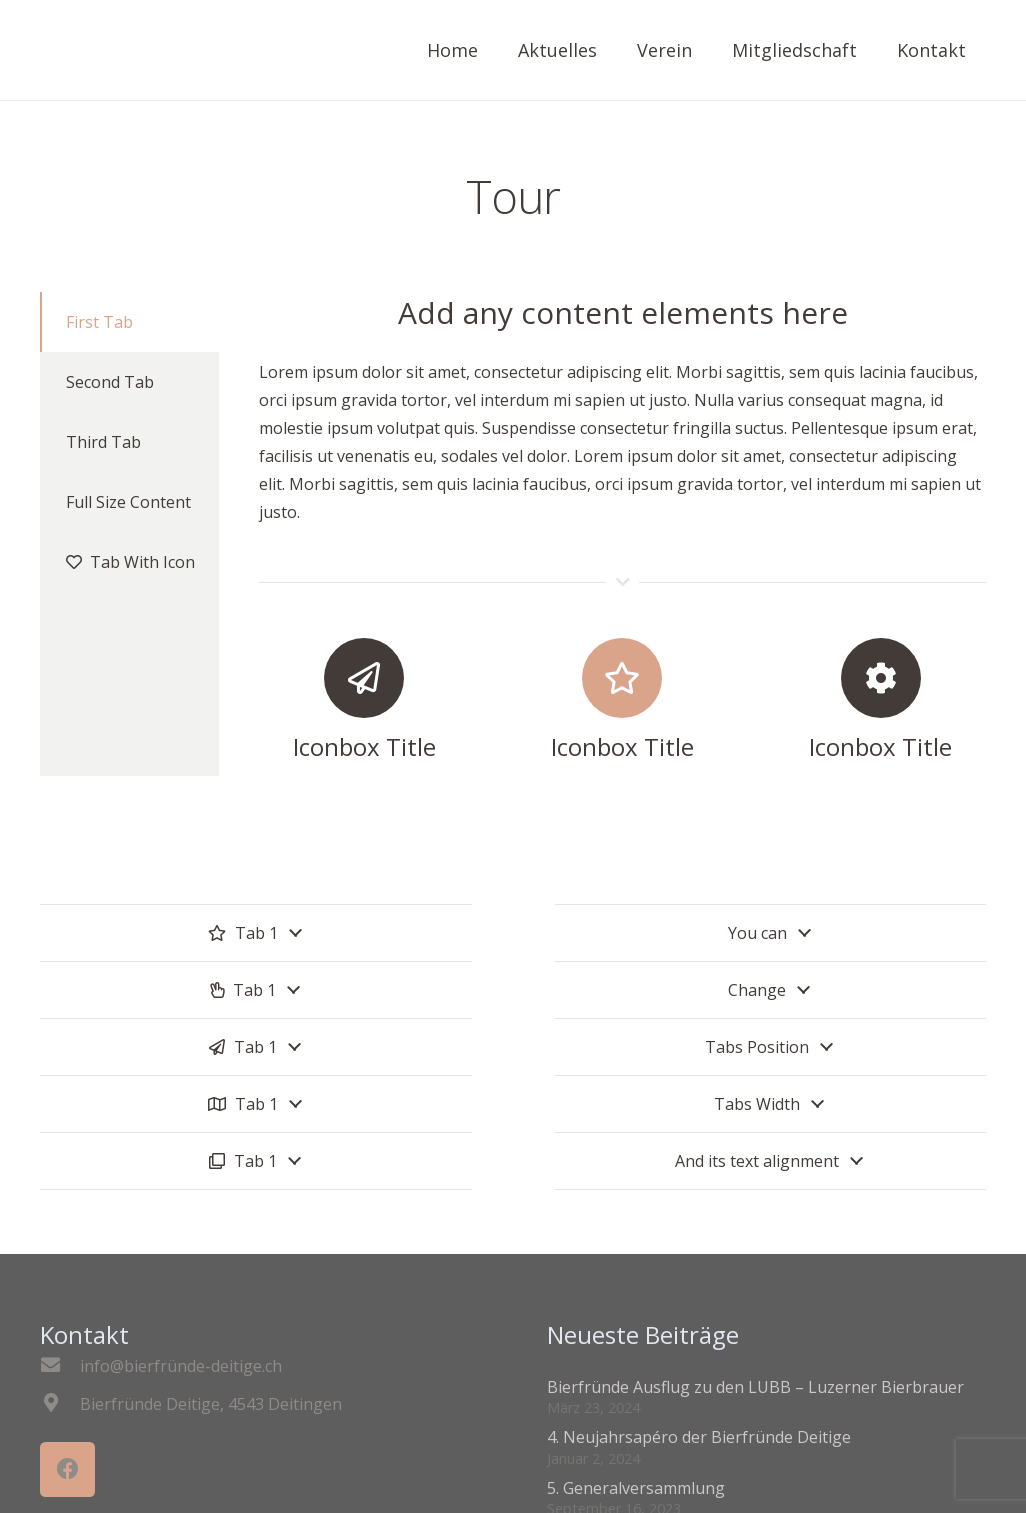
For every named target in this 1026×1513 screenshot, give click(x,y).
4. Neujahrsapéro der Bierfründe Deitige (699, 1437)
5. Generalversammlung (636, 1488)
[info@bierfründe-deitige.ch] (60, 1366)
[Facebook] (67, 1469)
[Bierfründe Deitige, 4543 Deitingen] (60, 1404)
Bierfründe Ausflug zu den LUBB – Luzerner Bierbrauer (755, 1387)
